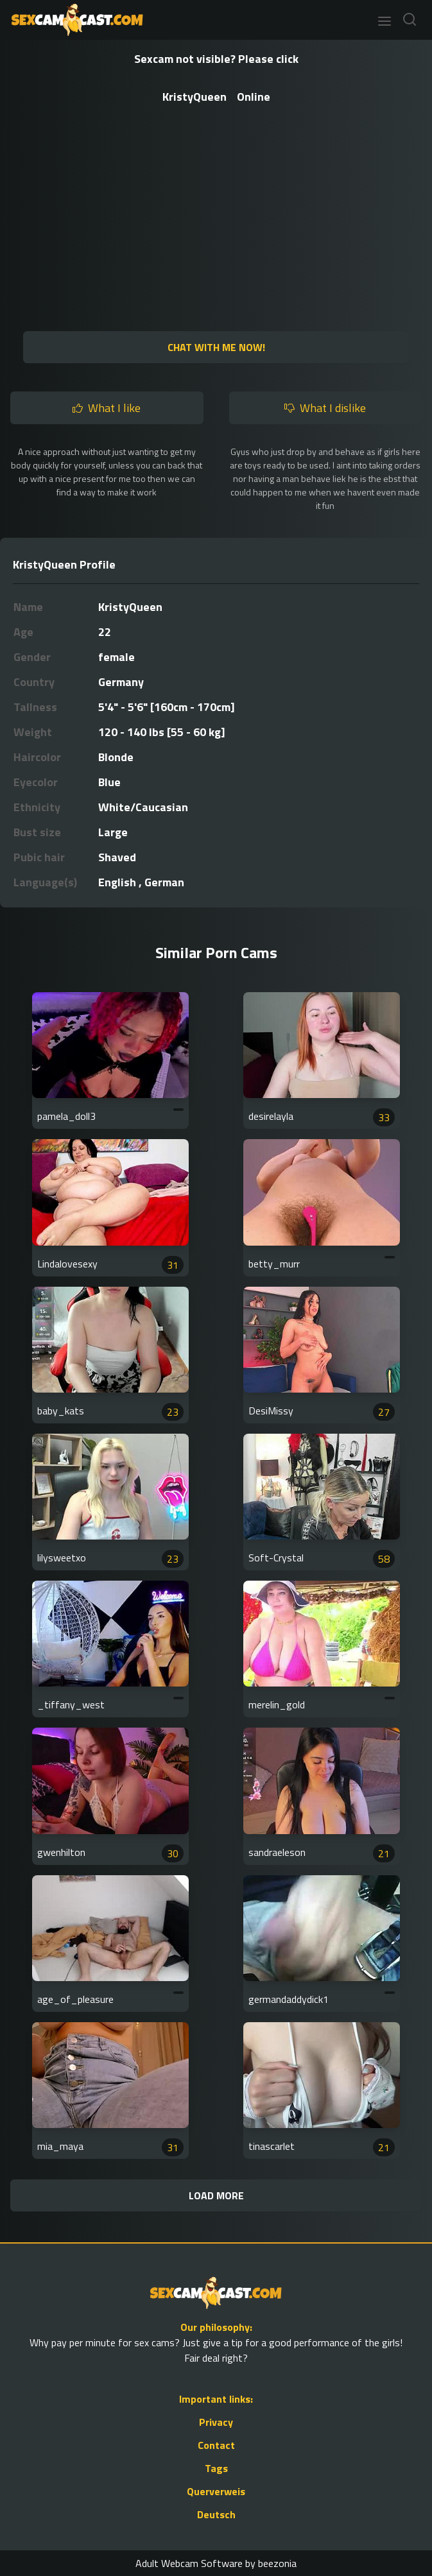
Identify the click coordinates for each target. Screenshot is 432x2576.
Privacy (216, 2422)
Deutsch (216, 2514)
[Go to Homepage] (73, 20)
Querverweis (216, 2491)
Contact (216, 2445)
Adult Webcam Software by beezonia (216, 2563)
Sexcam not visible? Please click (216, 58)
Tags (216, 2468)
